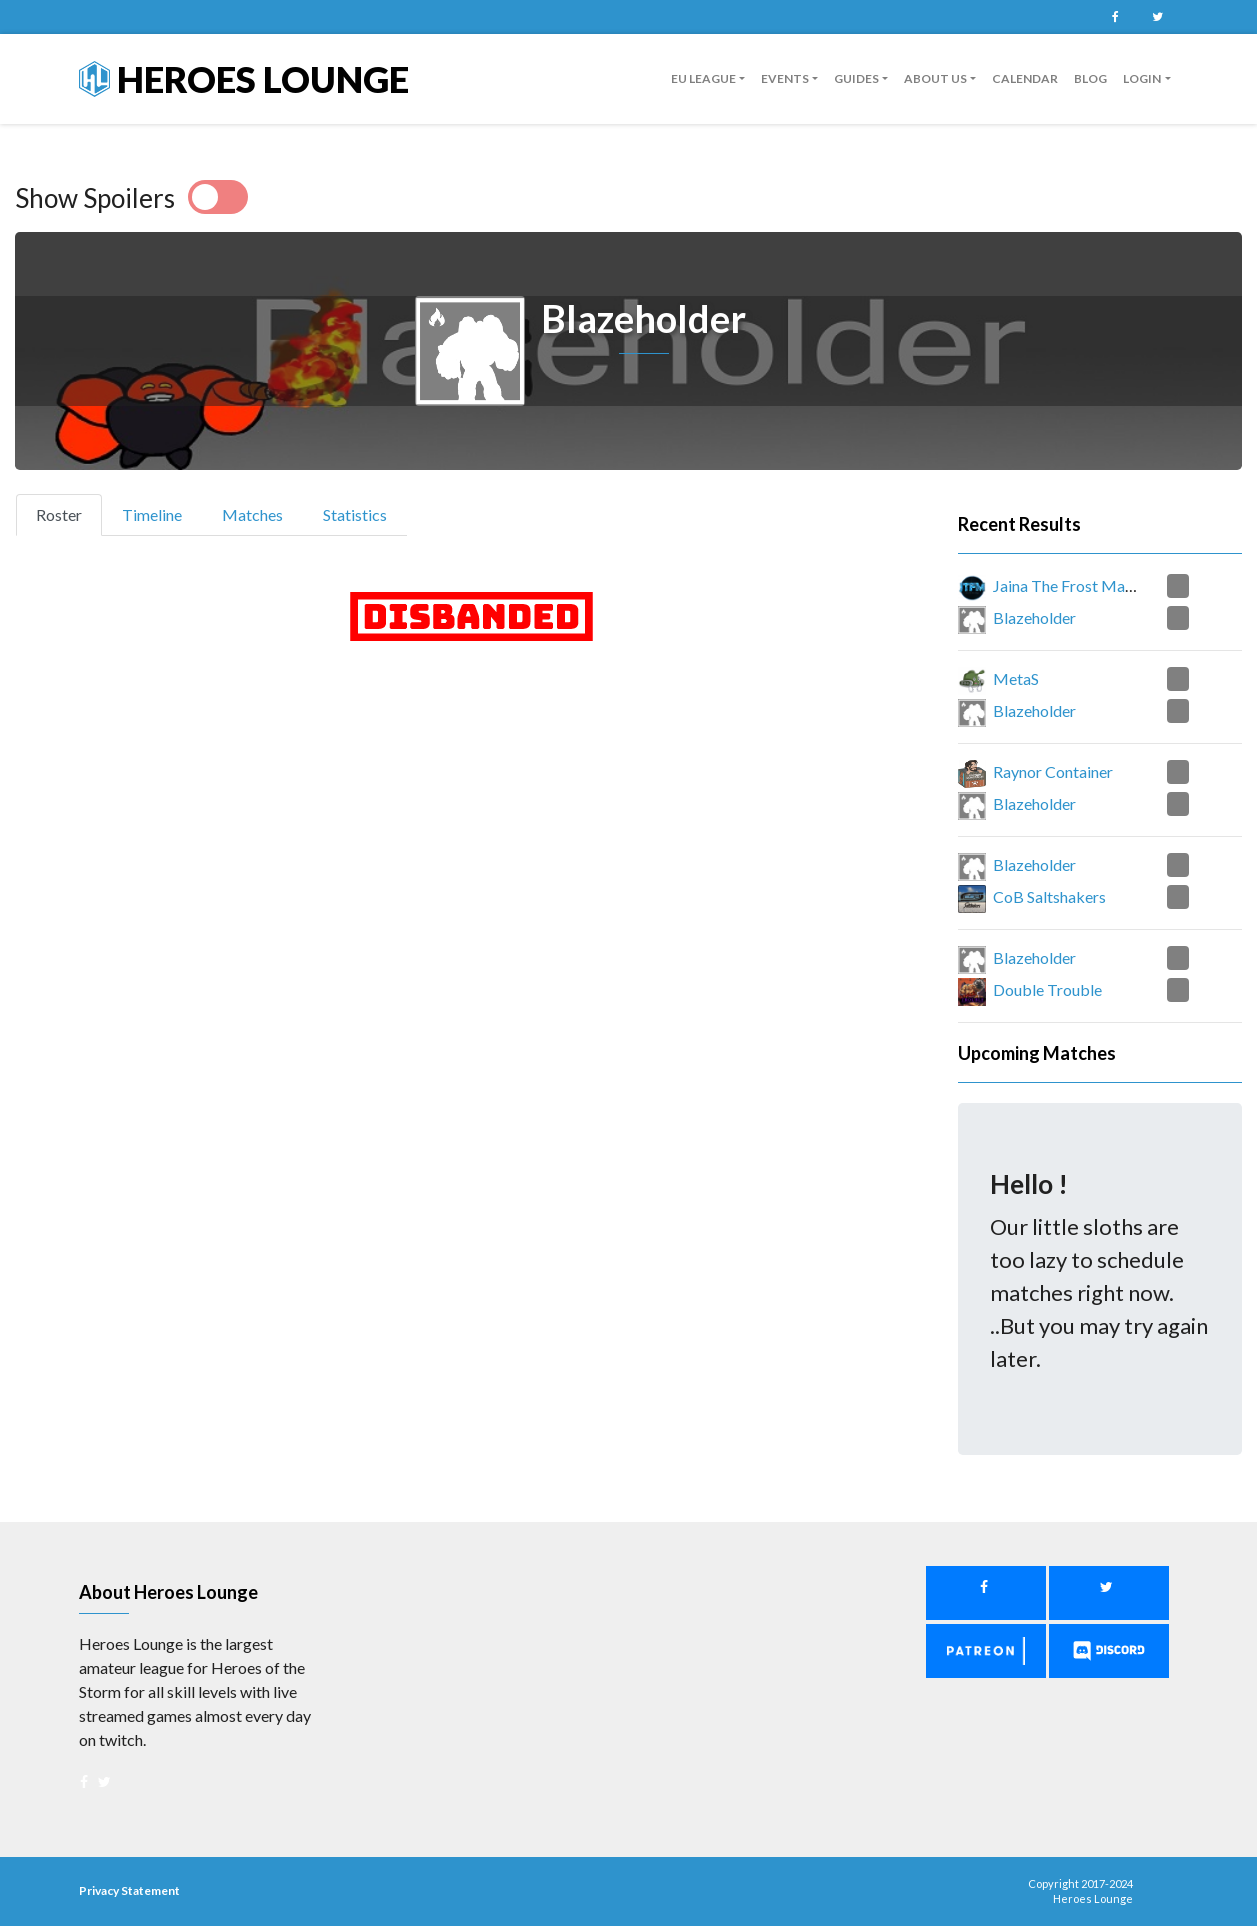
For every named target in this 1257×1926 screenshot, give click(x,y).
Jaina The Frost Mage (1067, 585)
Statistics (355, 514)
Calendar (1025, 78)
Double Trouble (1047, 989)
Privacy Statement (129, 1890)
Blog (1090, 78)
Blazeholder (1034, 617)
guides (856, 78)
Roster (67, 513)
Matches (252, 514)
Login (1142, 78)
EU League (703, 78)
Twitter (1158, 17)
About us (935, 78)
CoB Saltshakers (1049, 896)
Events (785, 78)
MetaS (1016, 678)
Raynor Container (1053, 771)
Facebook (1116, 17)
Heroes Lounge (244, 79)
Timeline (152, 514)
